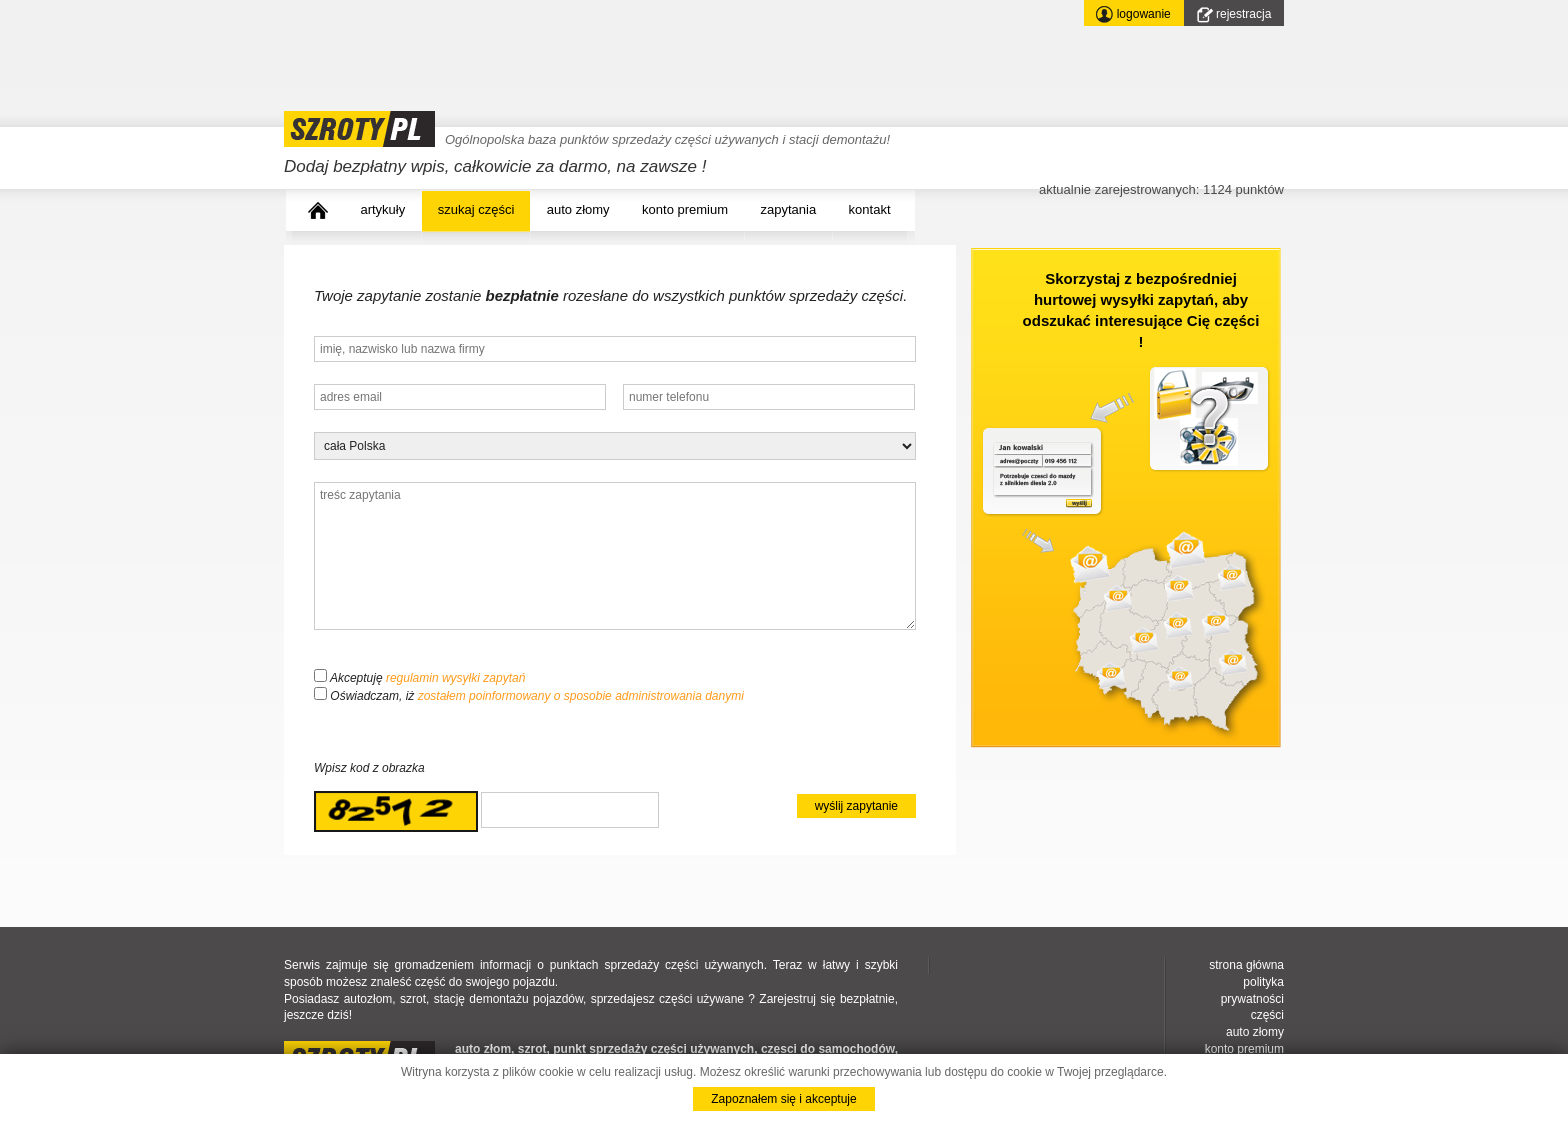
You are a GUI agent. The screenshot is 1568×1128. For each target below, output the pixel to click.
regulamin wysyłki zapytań (455, 678)
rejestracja (1234, 15)
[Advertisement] (648, 45)
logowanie (1133, 14)
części (1267, 1015)
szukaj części (476, 209)
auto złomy (578, 209)
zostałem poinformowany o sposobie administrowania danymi (581, 696)
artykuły (382, 209)
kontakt (870, 209)
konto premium (685, 209)
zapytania (789, 209)
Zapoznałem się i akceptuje (783, 1099)
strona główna (1246, 965)
